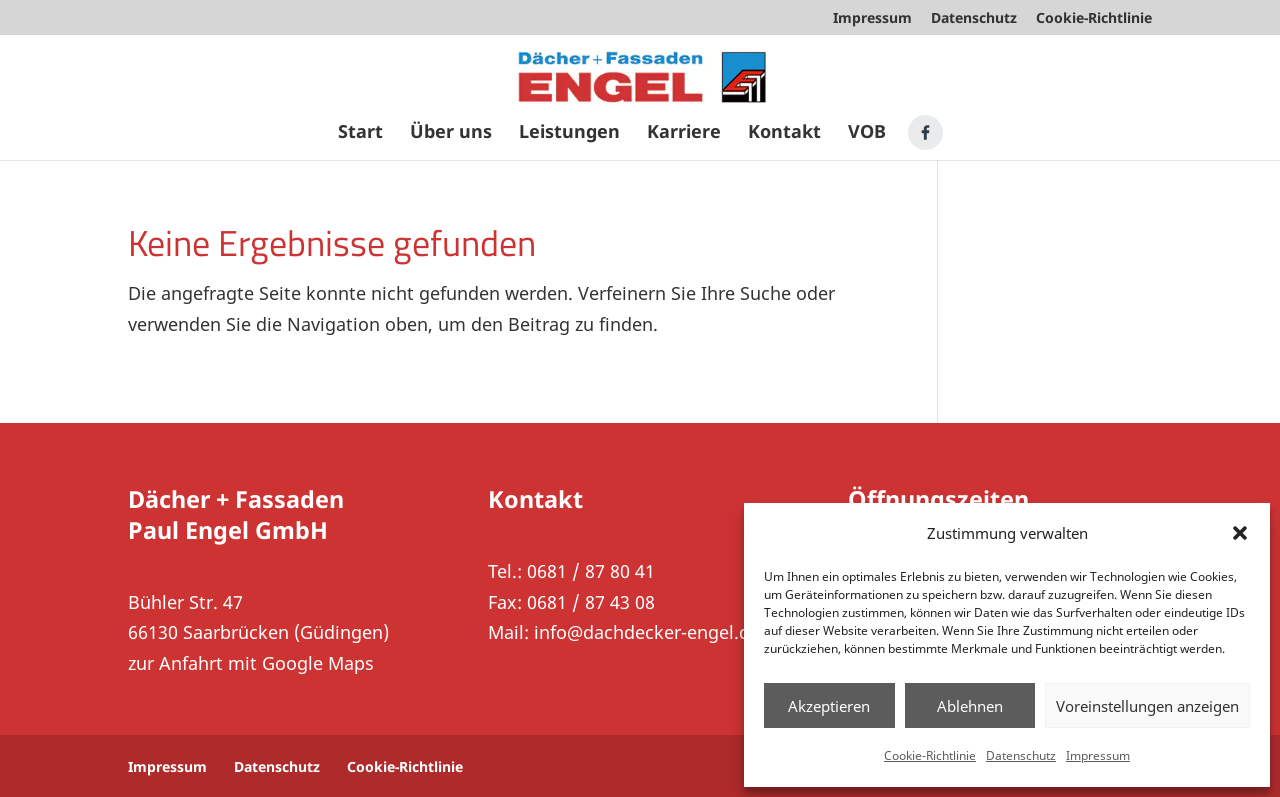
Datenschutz (1021, 755)
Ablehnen (970, 706)
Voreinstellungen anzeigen (1147, 706)
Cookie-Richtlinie (930, 755)
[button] (1240, 533)
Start (360, 133)
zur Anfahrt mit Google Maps (251, 663)
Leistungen (569, 133)
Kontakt (784, 133)
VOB (867, 133)
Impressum (1098, 755)
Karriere (684, 133)
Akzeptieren (829, 706)
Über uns (451, 133)
